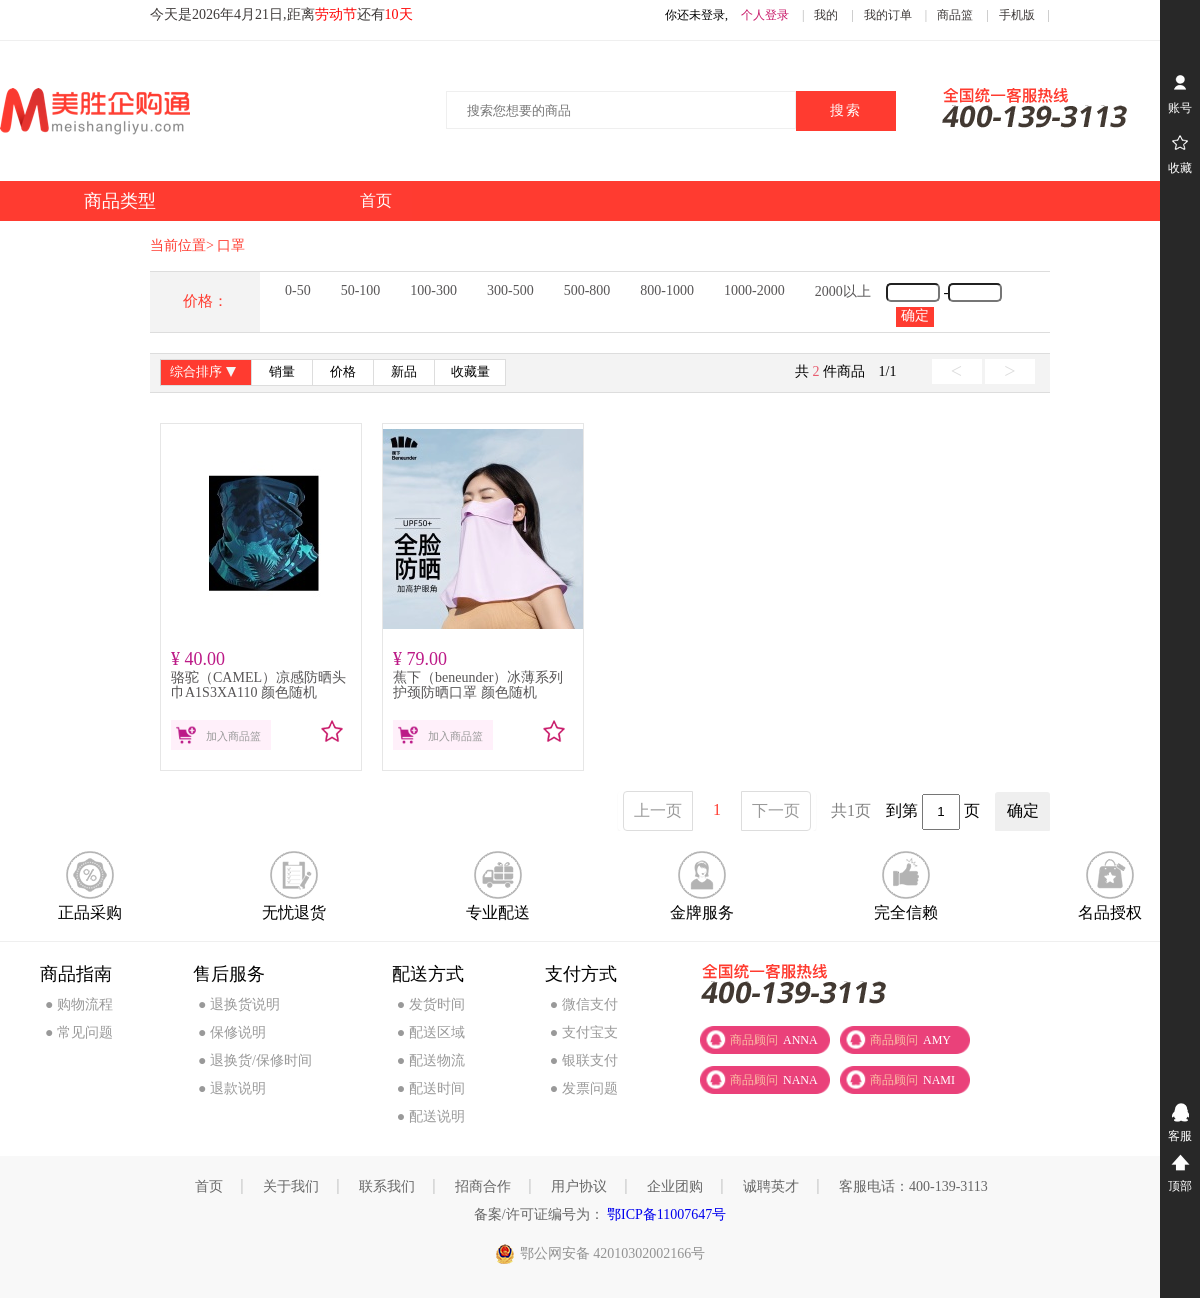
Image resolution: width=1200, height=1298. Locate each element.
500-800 (587, 290)
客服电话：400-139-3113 (913, 1186)
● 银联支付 (584, 1060)
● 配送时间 (431, 1088)
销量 (282, 372)
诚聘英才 (771, 1186)
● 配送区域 (431, 1032)
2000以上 (843, 291)
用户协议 (579, 1186)
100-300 (433, 290)
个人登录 (765, 15)
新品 (404, 372)
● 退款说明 (232, 1088)
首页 (209, 1186)
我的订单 (888, 15)
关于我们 (291, 1186)
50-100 (361, 290)
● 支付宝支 (584, 1032)
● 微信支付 (584, 1004)
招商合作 (483, 1186)
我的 (826, 15)
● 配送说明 (431, 1116)
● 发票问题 (584, 1088)
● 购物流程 (79, 1004)
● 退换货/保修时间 (255, 1060)
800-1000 (667, 290)
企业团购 (675, 1186)
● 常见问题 (79, 1032)
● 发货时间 (431, 1004)
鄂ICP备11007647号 (665, 1214)
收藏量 (470, 372)
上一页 (658, 810)
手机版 (1017, 15)
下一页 (776, 810)
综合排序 (205, 373)
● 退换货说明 (239, 1004)
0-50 (298, 290)
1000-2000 (754, 290)
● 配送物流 (431, 1060)
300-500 (510, 290)
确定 (915, 315)
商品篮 (955, 15)
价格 (343, 372)
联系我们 (387, 1186)
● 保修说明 (232, 1032)
